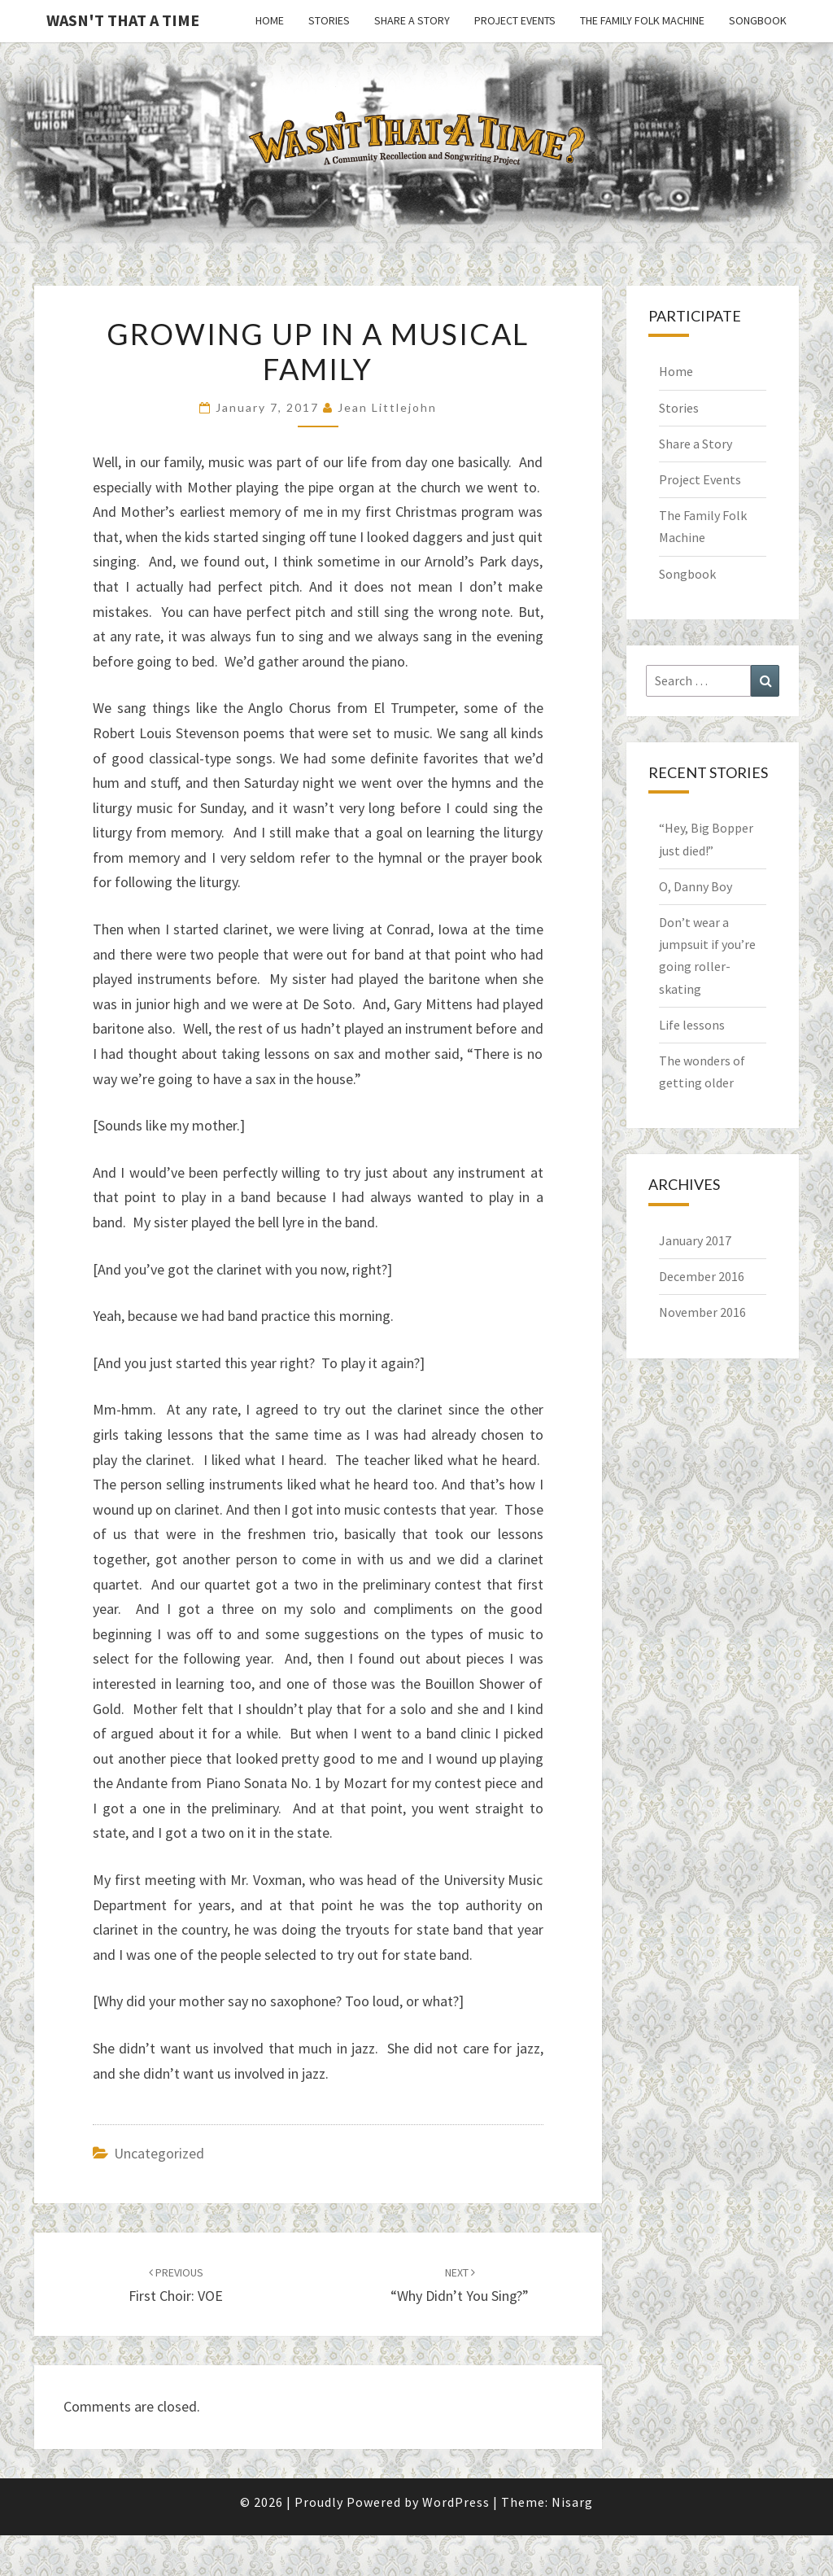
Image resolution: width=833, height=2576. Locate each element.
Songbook (758, 20)
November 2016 (702, 1312)
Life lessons (692, 1025)
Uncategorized (159, 2153)
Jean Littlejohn (387, 407)
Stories (329, 20)
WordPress (456, 2502)
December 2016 (701, 1276)
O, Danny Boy (695, 886)
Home (269, 20)
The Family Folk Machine (642, 20)
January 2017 (695, 1240)
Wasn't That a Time (122, 20)
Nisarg (572, 2502)
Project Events (515, 20)
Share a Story (412, 20)
